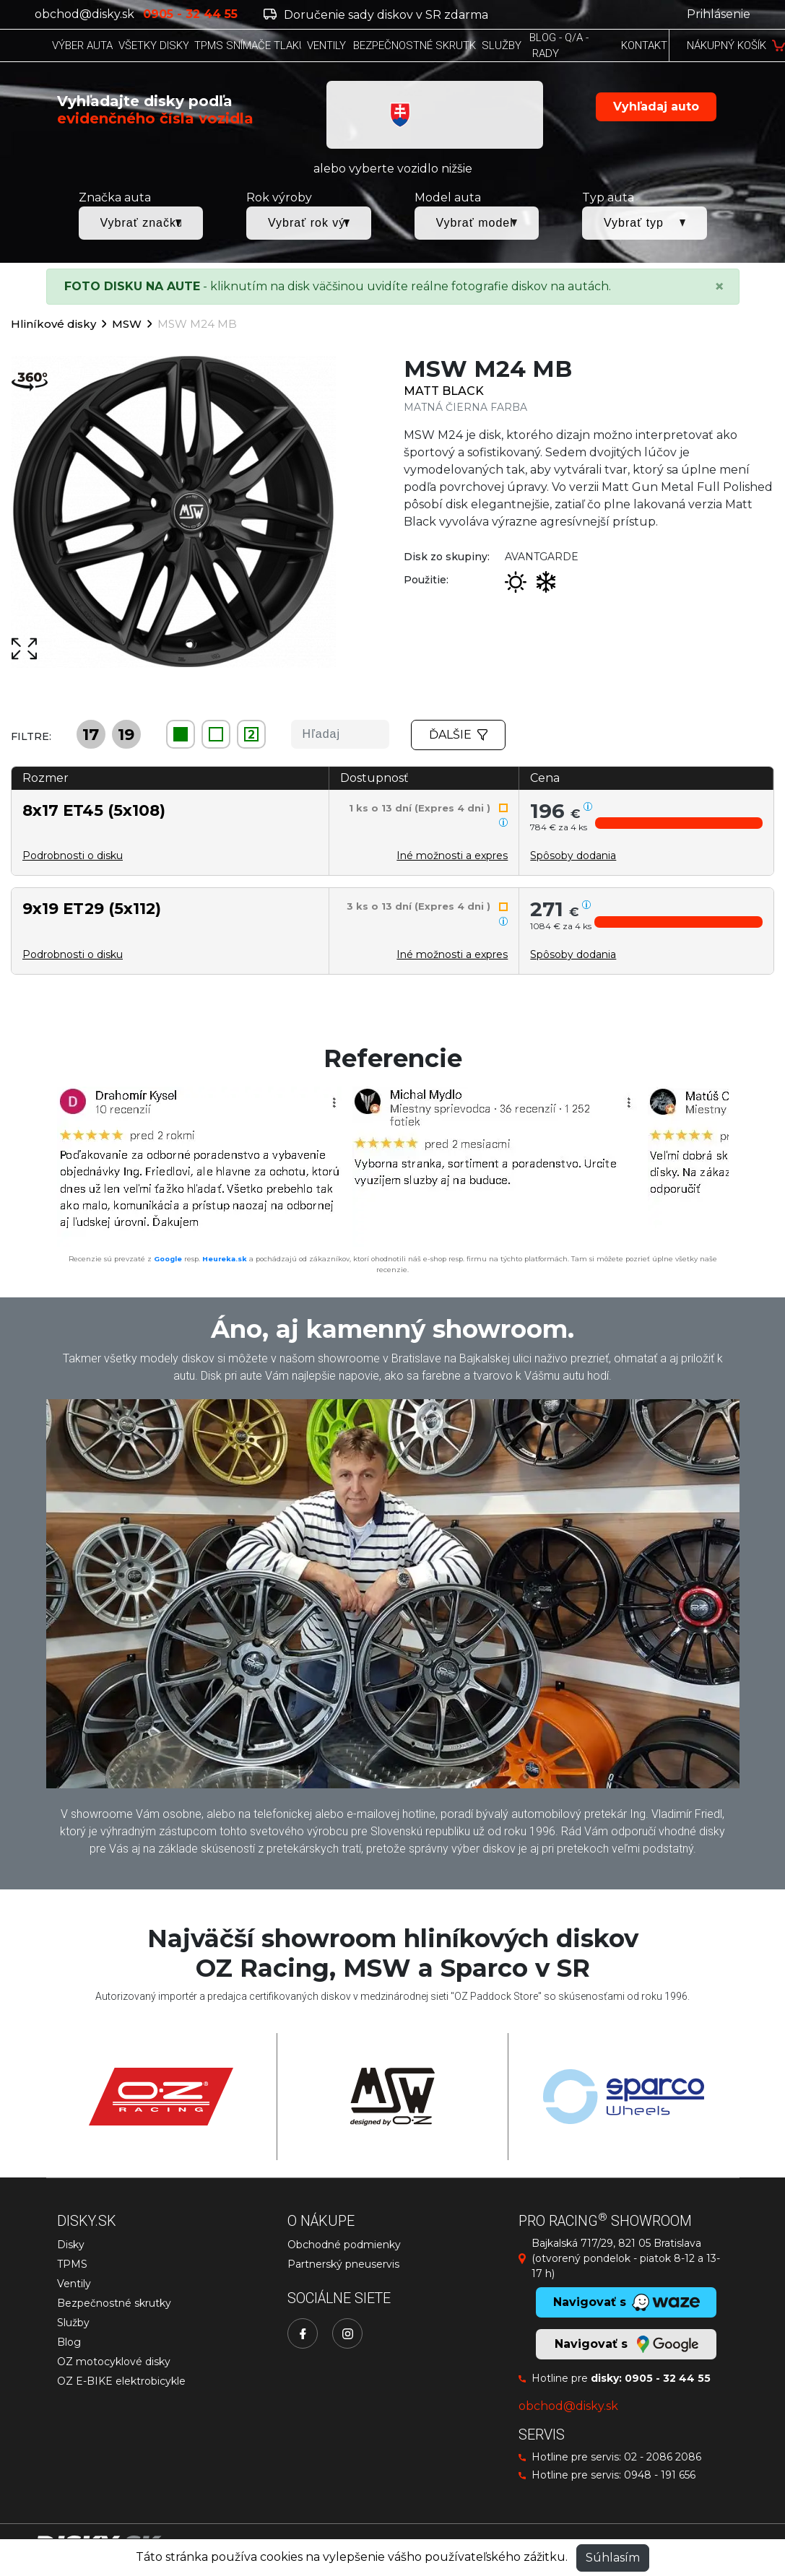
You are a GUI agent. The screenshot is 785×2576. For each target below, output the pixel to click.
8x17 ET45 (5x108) (93, 810)
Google (168, 1259)
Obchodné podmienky (344, 2244)
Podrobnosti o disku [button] (72, 855)
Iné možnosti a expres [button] (452, 855)
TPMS (72, 2264)
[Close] (719, 286)
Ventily (74, 2283)
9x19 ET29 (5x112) (91, 908)
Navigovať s (626, 2344)
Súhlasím (613, 2557)
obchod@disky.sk (84, 14)
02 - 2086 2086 (662, 2456)
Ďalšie (458, 734)
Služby (73, 2322)
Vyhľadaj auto (656, 106)
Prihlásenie (718, 14)
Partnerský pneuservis (343, 2264)
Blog (69, 2342)
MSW (127, 324)
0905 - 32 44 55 (668, 2378)
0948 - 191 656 (659, 2474)
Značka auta (115, 197)
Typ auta (608, 197)
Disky (70, 2244)
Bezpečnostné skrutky (114, 2303)
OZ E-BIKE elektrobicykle (121, 2381)
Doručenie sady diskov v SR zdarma (376, 15)
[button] (679, 823)
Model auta (448, 197)
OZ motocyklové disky (113, 2361)
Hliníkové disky (53, 324)
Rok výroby (279, 197)
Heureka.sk (224, 1259)
